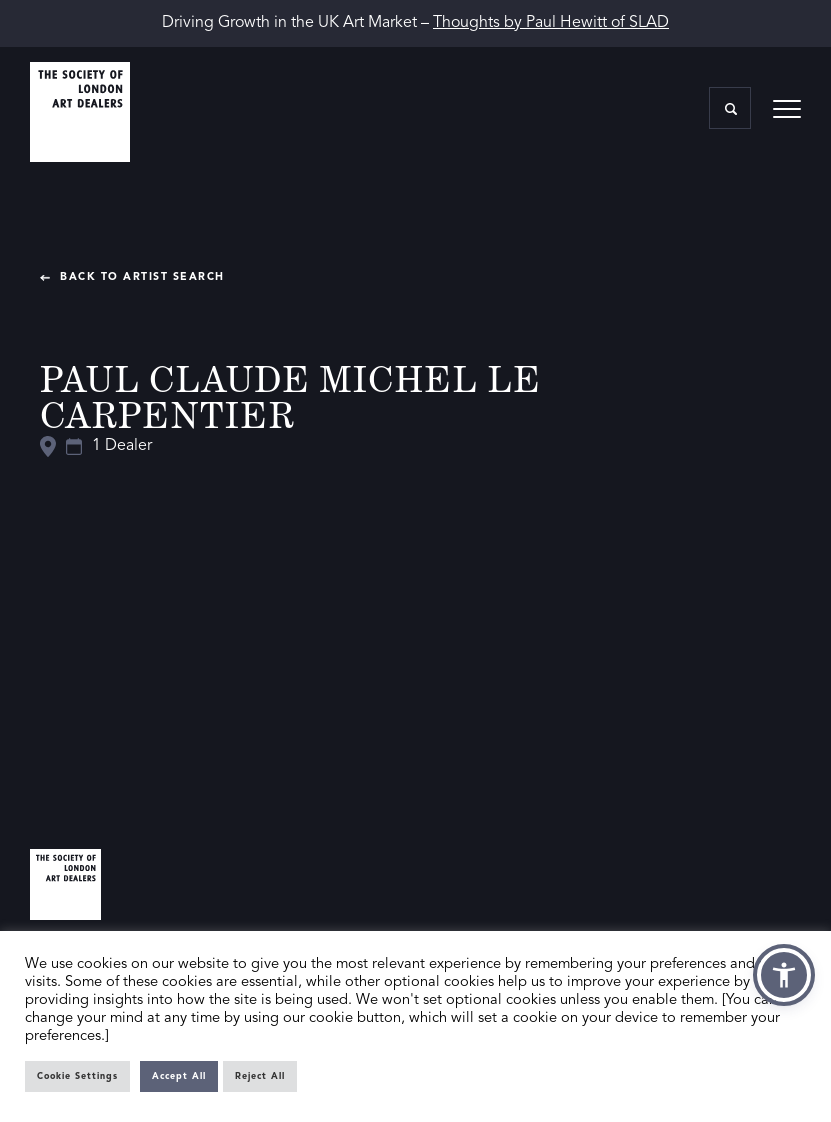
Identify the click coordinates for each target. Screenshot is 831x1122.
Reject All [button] (260, 1076)
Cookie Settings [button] (77, 1076)
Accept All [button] (179, 1076)
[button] (784, 975)
